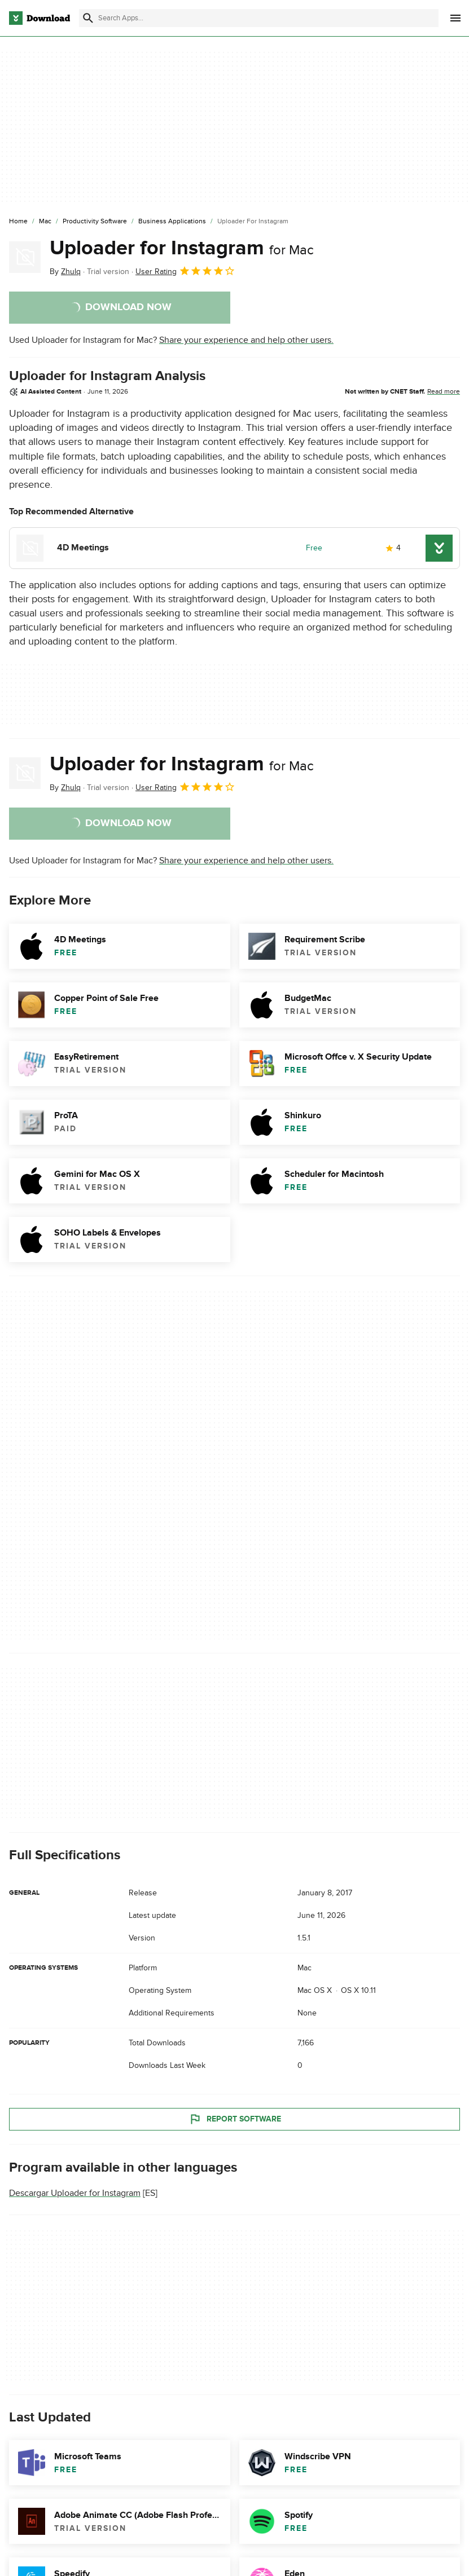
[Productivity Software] (95, 221)
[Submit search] (88, 18)
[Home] (18, 221)
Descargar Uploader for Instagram (75, 2193)
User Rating (185, 270)
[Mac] (45, 221)
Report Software (235, 2119)
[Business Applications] (172, 221)
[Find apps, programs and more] (258, 18)
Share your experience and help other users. (246, 340)
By (65, 271)
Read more (443, 391)
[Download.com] (39, 18)
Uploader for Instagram (182, 248)
